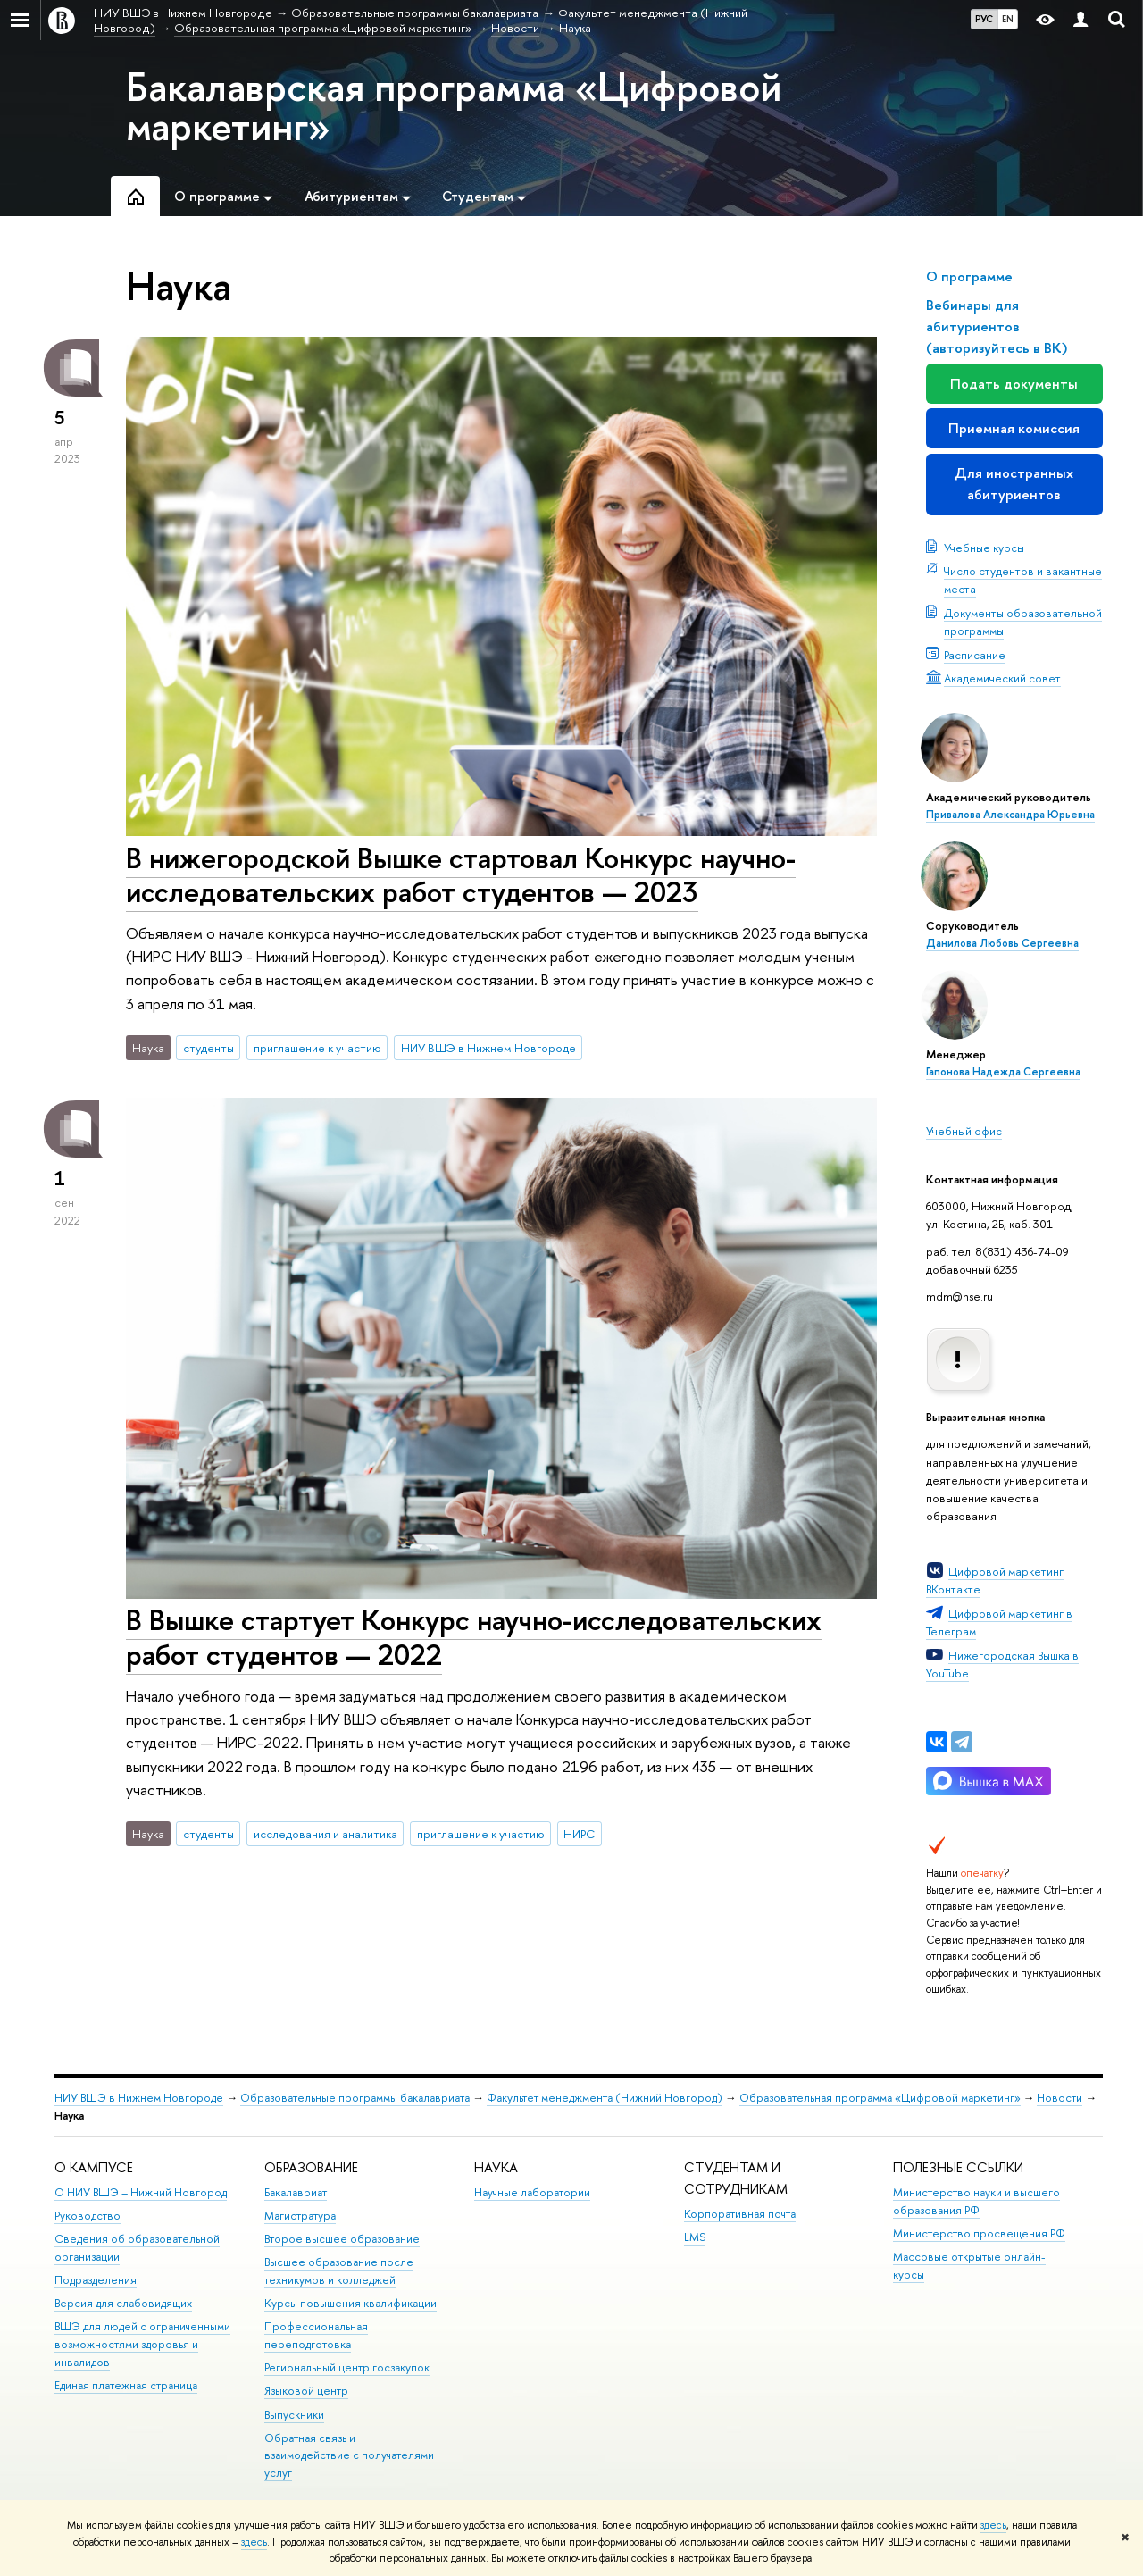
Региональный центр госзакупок (347, 2367)
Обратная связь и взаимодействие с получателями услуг (349, 2455)
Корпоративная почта (740, 2213)
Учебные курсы (984, 547)
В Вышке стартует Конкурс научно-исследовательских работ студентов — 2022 (474, 1637)
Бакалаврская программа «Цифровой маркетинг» (453, 106)
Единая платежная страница (125, 2385)
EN (1008, 19)
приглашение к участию (317, 1048)
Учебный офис (964, 1131)
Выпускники (294, 2414)
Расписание (974, 655)
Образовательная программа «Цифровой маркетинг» (880, 2097)
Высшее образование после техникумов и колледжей (338, 2270)
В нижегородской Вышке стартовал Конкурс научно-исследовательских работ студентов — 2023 (461, 875)
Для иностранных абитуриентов (1014, 484)
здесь (993, 2525)
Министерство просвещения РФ (979, 2233)
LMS (694, 2237)
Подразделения (95, 2279)
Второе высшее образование (342, 2238)
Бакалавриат (295, 2192)
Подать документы (1014, 383)
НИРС (579, 1834)
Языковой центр (306, 2390)
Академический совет (1002, 678)
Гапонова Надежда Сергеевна (1003, 1072)
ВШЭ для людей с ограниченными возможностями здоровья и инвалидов (142, 2344)
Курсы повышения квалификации (350, 2303)
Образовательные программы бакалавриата (355, 2097)
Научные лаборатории (532, 2192)
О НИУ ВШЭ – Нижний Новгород (140, 2192)
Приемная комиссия (1014, 428)
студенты (208, 1048)
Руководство (87, 2215)
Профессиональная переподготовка (316, 2335)
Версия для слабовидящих (123, 2303)
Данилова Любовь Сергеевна (1002, 943)
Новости (1059, 2097)
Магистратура (300, 2215)
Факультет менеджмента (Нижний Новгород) (604, 2097)
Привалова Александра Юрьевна (1010, 814)
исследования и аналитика (325, 1834)
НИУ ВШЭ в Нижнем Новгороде (488, 1048)
